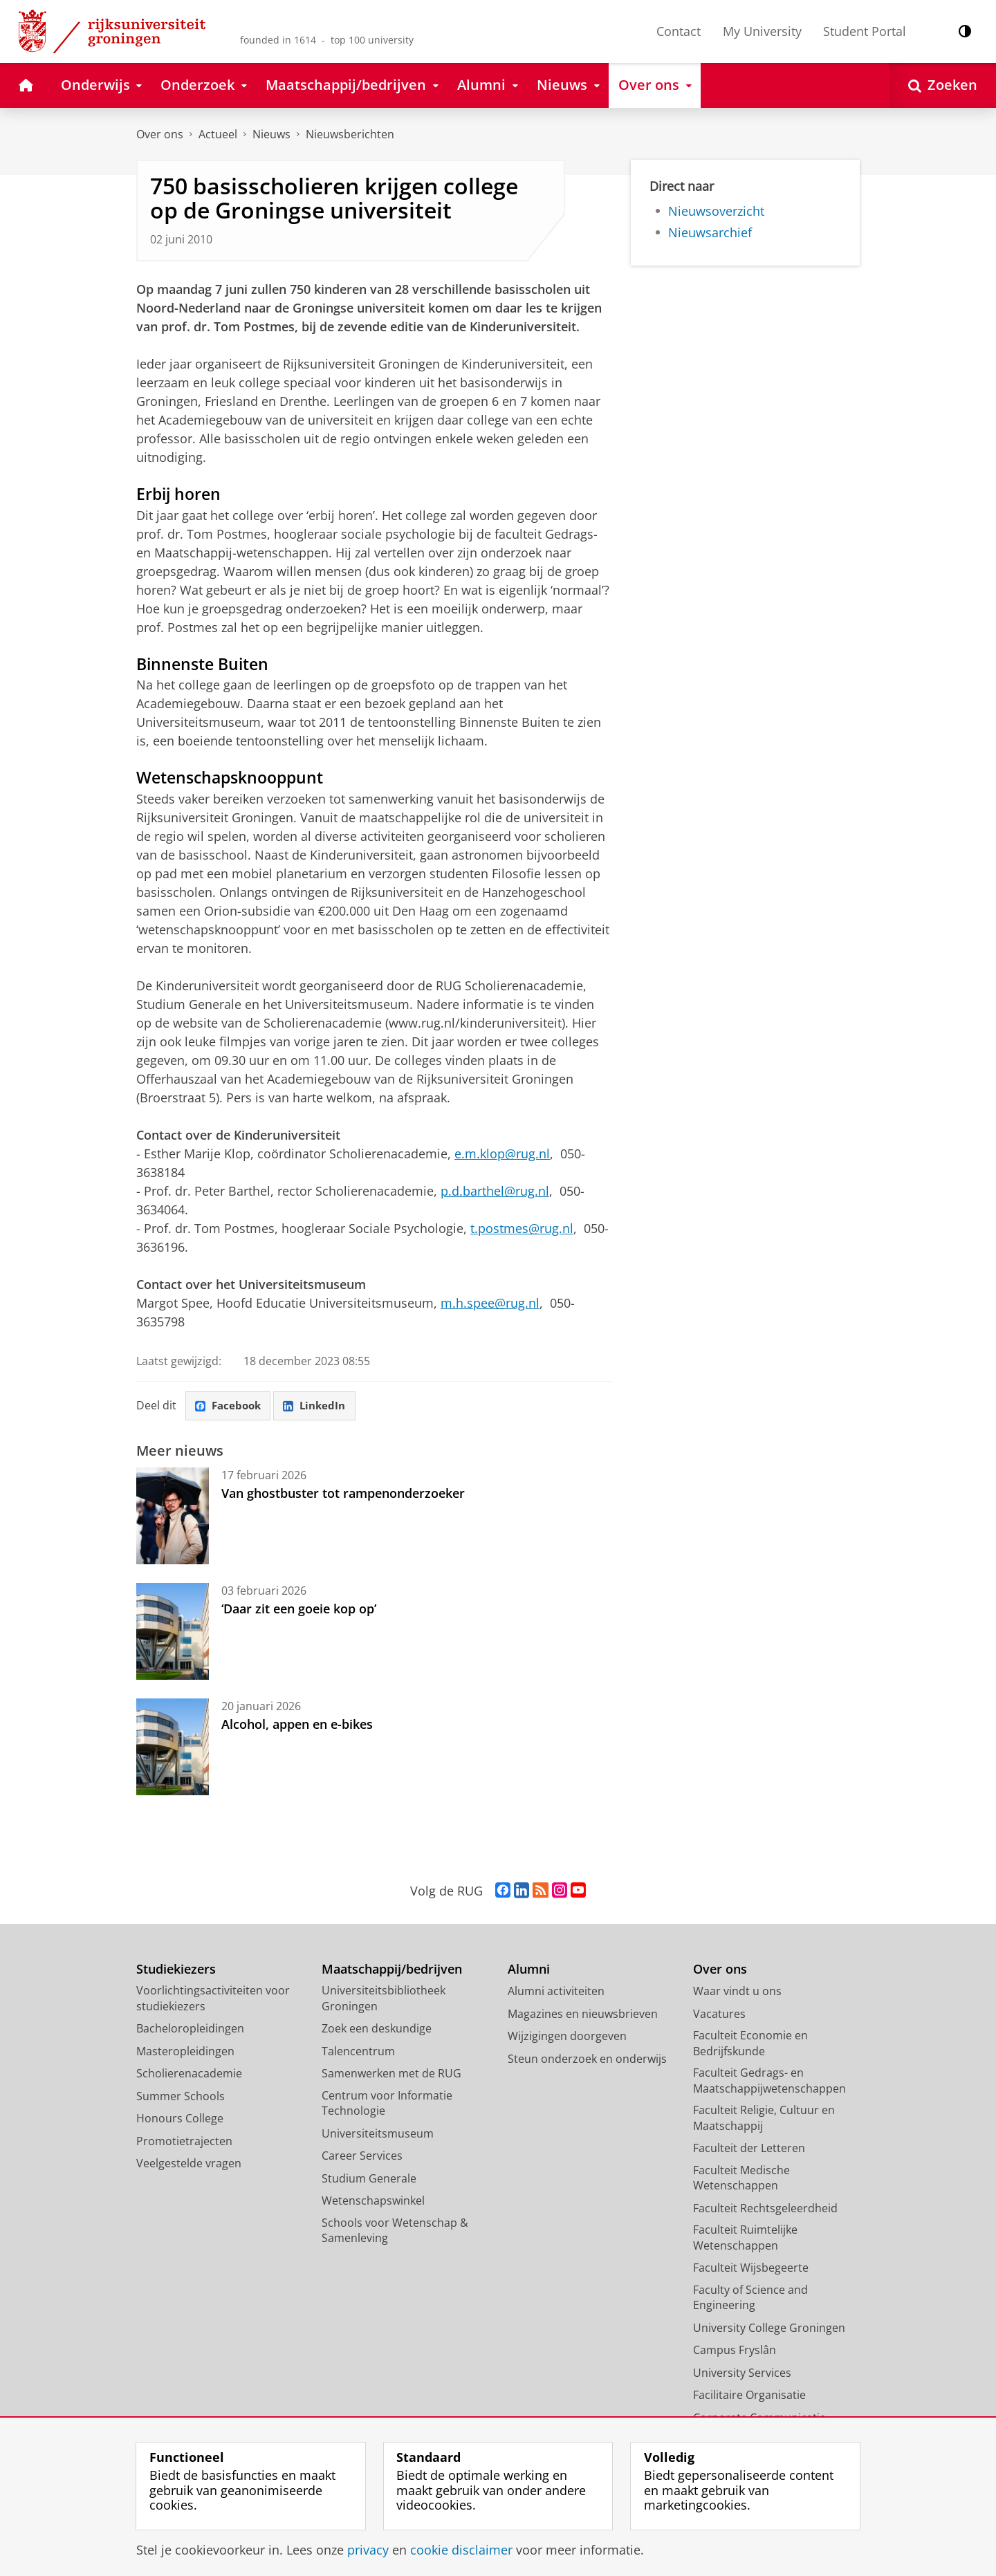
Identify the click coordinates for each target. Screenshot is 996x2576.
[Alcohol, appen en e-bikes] (172, 1747)
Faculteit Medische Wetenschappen (741, 2178)
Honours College (179, 2118)
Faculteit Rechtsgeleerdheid (765, 2208)
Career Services (362, 2156)
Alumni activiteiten (556, 1991)
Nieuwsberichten (350, 134)
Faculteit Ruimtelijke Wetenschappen (745, 2238)
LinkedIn (320, 1406)
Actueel (218, 134)
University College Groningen (769, 2328)
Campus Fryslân (734, 2350)
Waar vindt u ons (737, 1991)
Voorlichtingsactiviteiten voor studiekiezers (213, 1998)
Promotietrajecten (184, 2141)
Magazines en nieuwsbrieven (583, 2014)
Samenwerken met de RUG (391, 2074)
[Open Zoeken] (942, 85)
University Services (742, 2373)
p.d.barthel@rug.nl (495, 1191)
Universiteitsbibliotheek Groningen (383, 1998)
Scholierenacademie (189, 2074)
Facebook (230, 1406)
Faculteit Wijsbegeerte (751, 2268)
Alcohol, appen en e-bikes (297, 1724)
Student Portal (864, 31)
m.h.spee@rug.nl (490, 1303)
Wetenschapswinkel (373, 2201)
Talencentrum (358, 2051)
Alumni (529, 1970)
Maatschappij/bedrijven (392, 1970)
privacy (368, 2549)
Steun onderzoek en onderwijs (587, 2059)
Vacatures (719, 2014)
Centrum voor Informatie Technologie (387, 2104)
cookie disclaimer (461, 2549)
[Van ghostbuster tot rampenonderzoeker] (172, 1516)
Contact (678, 31)
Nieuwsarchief (710, 232)
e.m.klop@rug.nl (502, 1153)
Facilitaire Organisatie (749, 2395)
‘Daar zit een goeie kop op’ (298, 1609)
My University (762, 31)
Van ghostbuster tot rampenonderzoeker (343, 1493)
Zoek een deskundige (377, 2029)
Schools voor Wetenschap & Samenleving (395, 2231)
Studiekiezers (176, 1970)
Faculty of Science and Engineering (750, 2298)
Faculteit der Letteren (749, 2148)
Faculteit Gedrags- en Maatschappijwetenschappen (769, 2081)
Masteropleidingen (185, 2051)
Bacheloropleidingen (190, 2029)
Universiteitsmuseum (378, 2134)
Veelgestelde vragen (188, 2163)
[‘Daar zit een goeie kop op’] (172, 1632)
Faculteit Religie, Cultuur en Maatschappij (764, 2118)
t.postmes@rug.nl (521, 1228)
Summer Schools (180, 2096)
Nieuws (271, 134)
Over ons (159, 134)
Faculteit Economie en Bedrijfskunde (750, 2043)
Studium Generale (369, 2179)
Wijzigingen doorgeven (567, 2036)
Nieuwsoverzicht (716, 211)
